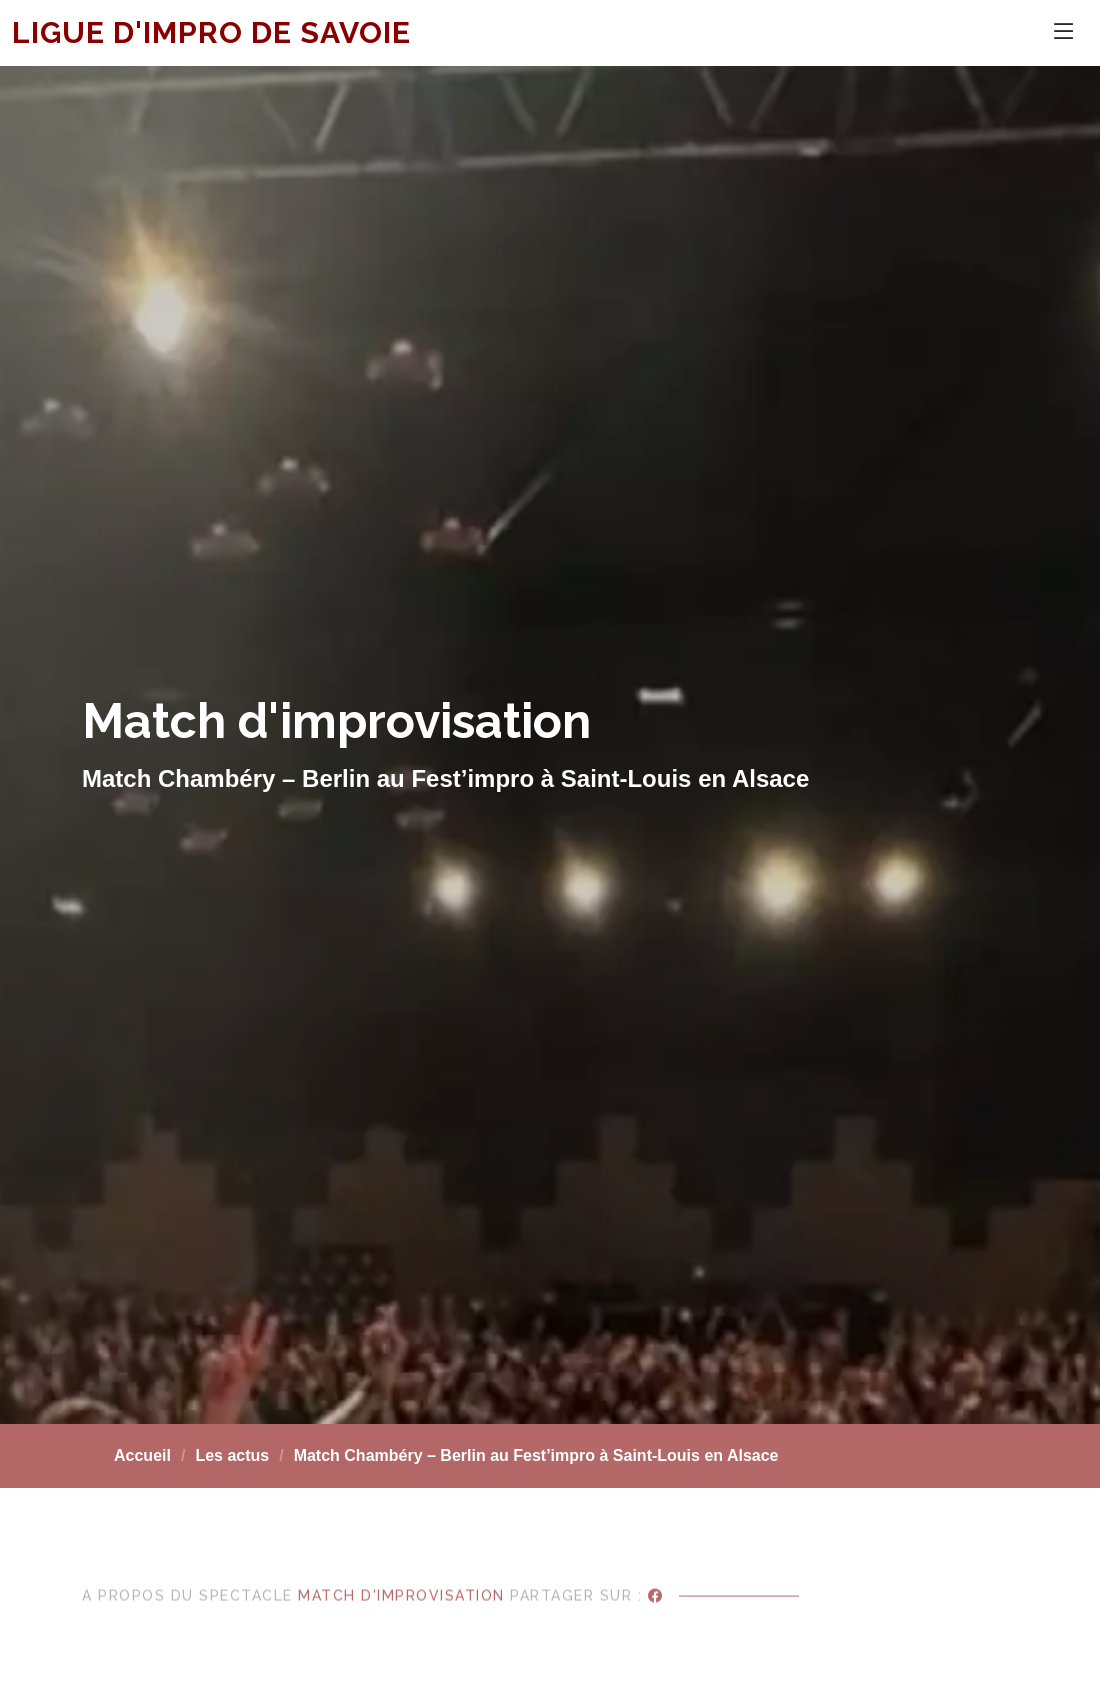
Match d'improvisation (401, 1614)
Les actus (232, 1455)
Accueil (142, 1455)
